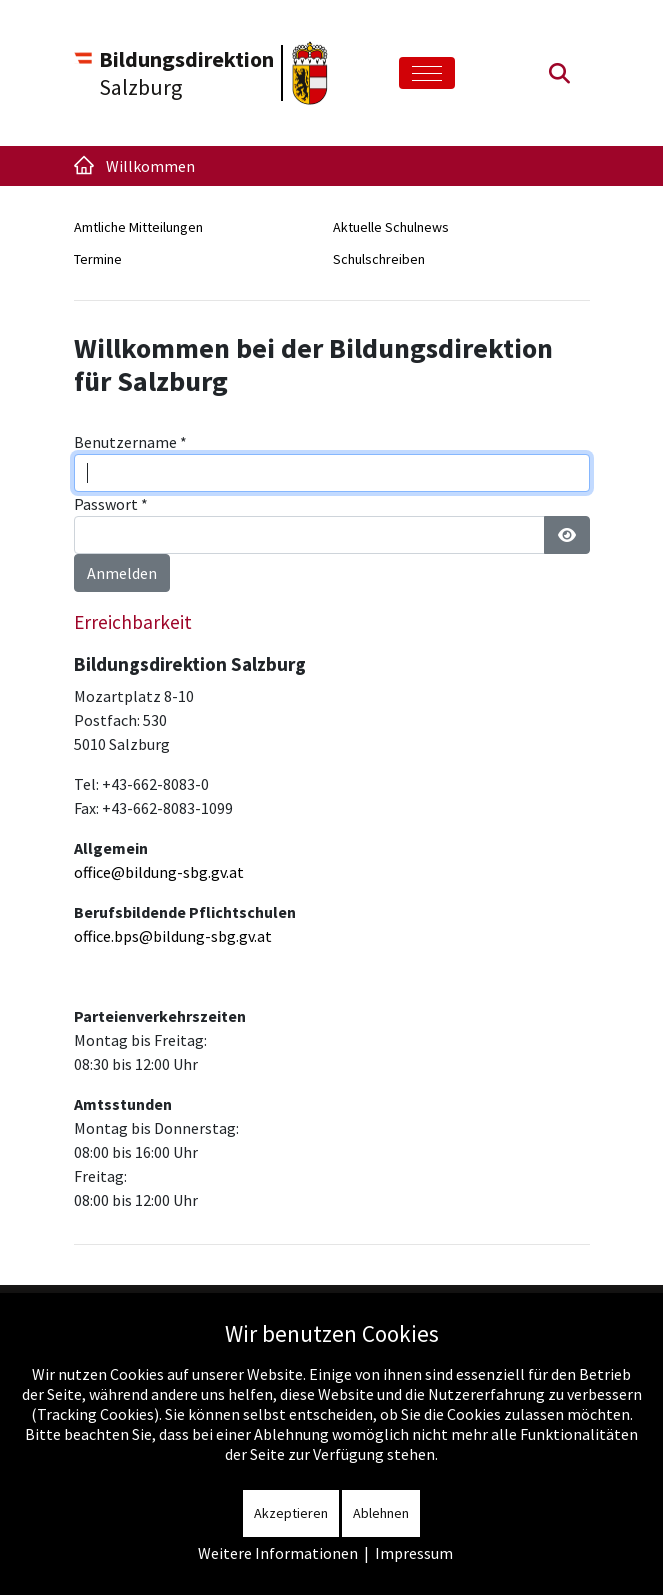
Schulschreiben (379, 259)
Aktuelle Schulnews (391, 227)
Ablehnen (381, 1513)
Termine (98, 259)
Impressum (414, 1553)
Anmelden (122, 573)
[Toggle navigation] (427, 73)
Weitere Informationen (278, 1553)
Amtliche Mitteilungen (138, 227)
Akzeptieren (291, 1513)
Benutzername (130, 442)
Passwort (111, 504)
